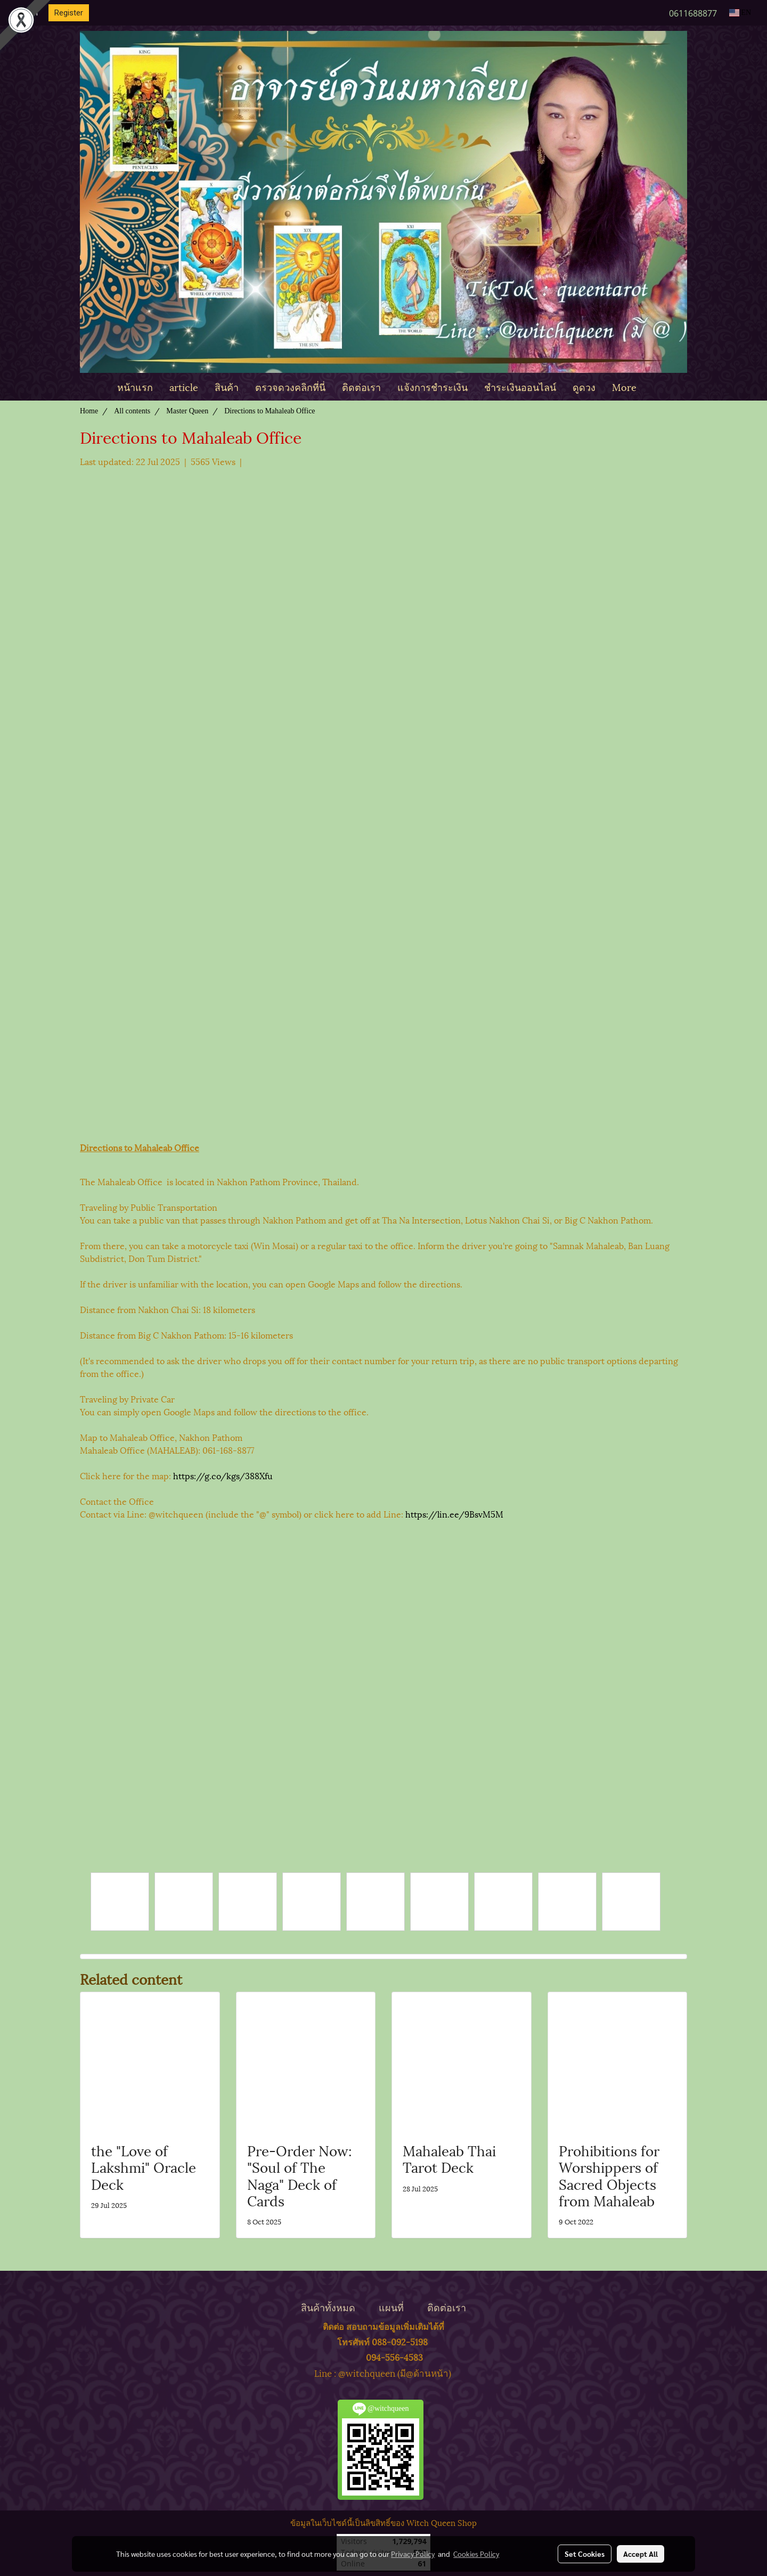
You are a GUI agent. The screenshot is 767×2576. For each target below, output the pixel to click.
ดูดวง (584, 386)
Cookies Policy (476, 2553)
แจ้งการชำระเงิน (432, 386)
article (183, 386)
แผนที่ (391, 2307)
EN (740, 13)
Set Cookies (585, 2553)
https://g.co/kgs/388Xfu (222, 1475)
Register (68, 13)
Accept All (640, 2553)
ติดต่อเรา (361, 386)
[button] (654, 386)
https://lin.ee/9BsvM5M (454, 1513)
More (624, 386)
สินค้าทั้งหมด (328, 2307)
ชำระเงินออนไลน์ (520, 386)
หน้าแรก (135, 386)
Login (28, 13)
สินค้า (227, 386)
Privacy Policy (413, 2553)
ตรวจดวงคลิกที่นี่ (290, 386)
